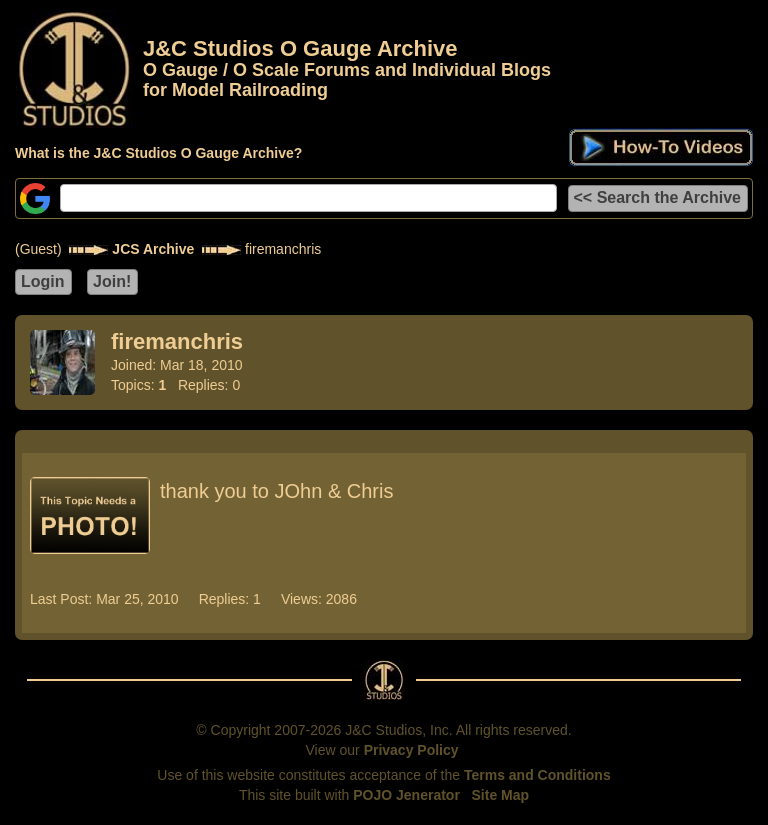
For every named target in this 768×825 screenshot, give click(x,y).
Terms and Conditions (537, 775)
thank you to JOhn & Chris (276, 491)
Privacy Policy (411, 750)
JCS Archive (153, 249)
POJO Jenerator (406, 795)
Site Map (501, 795)
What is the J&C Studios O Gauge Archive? (158, 153)
